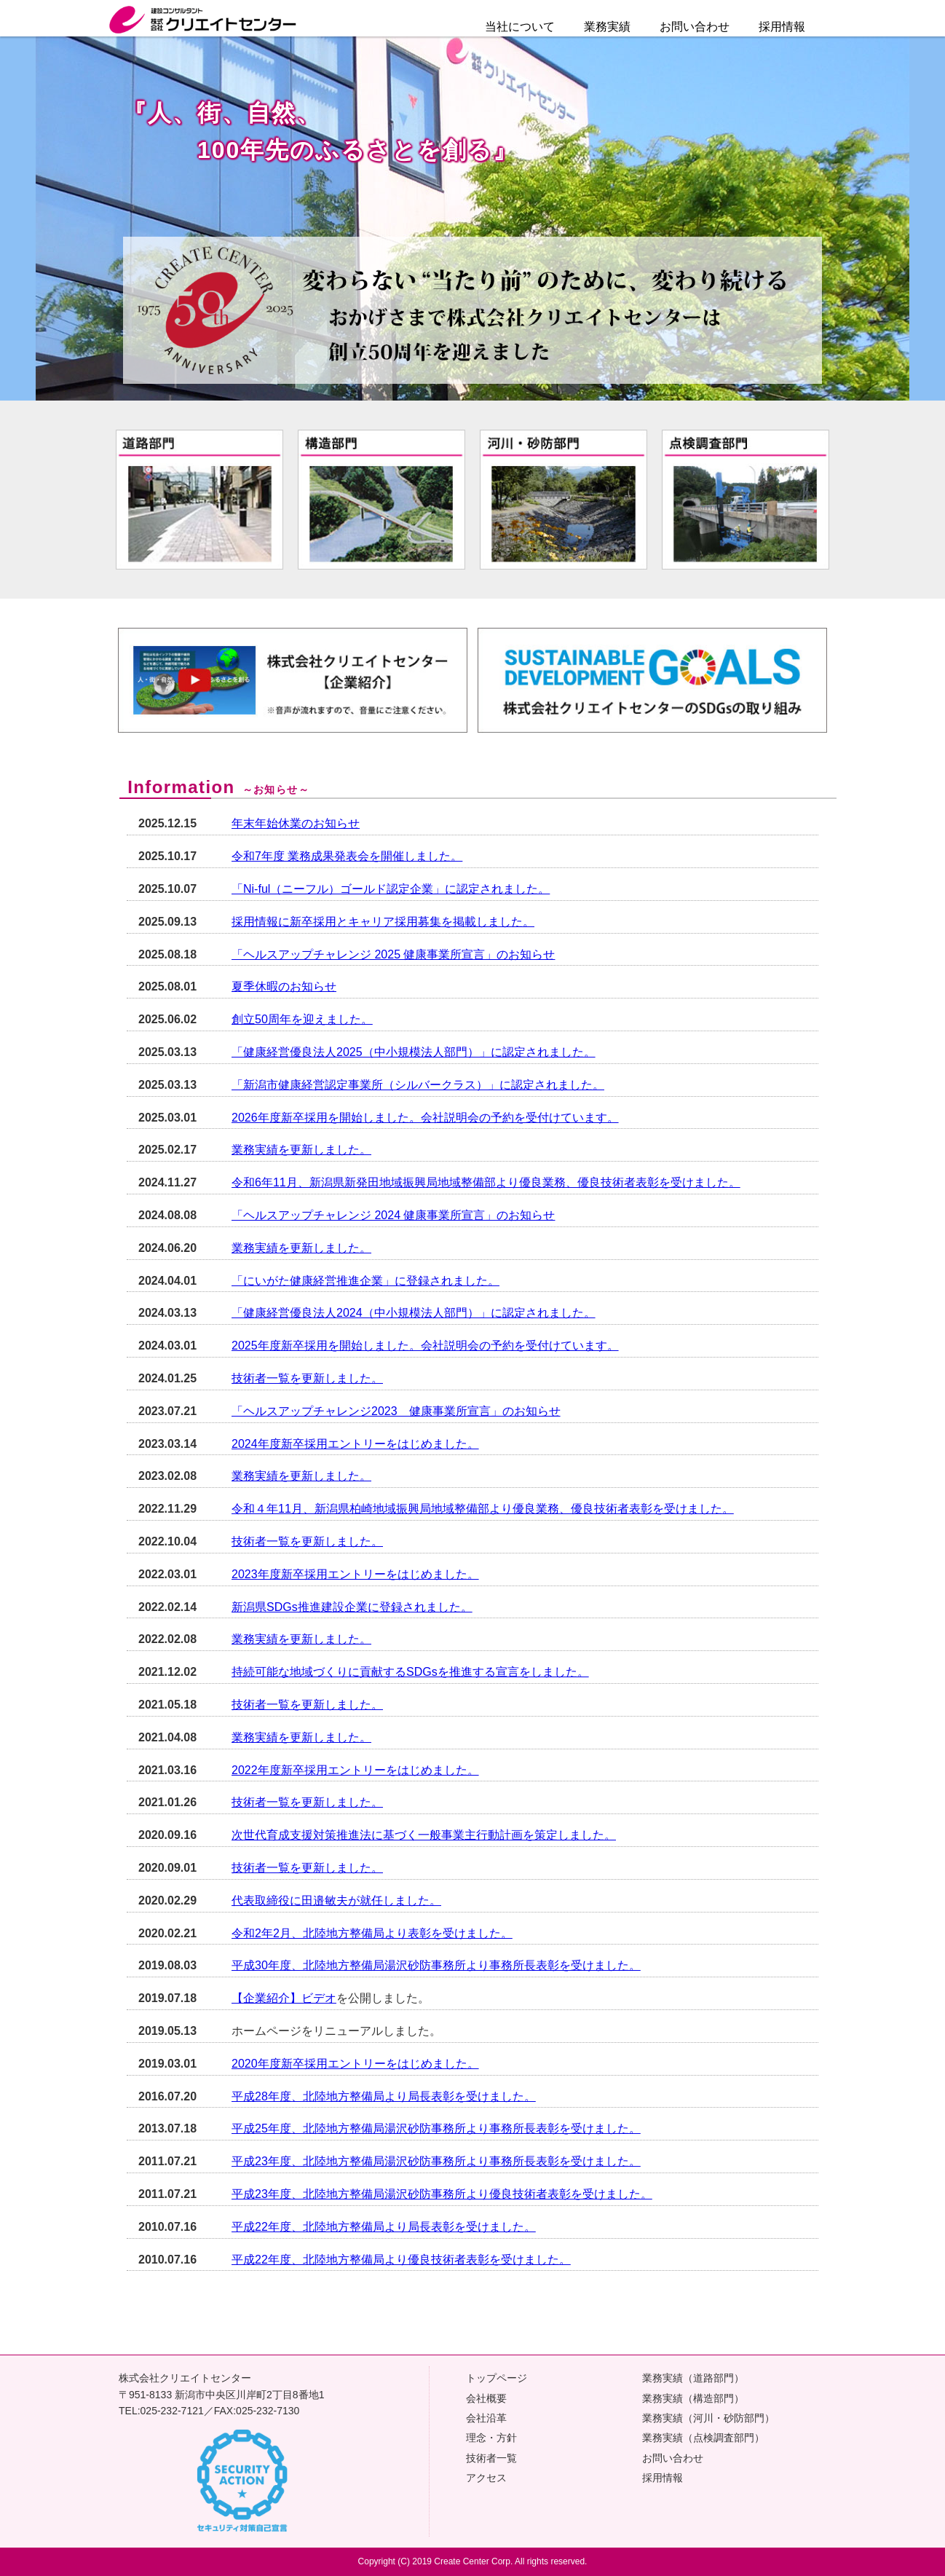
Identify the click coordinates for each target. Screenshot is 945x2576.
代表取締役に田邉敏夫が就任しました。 (336, 1900)
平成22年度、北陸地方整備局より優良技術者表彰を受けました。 (401, 2259)
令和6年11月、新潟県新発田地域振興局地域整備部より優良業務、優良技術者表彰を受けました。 (486, 1182)
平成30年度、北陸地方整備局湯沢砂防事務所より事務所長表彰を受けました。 (436, 1965)
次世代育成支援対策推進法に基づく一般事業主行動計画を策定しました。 (424, 1835)
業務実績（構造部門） (693, 2398)
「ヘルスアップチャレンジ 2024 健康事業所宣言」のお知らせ (393, 1215)
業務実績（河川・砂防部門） (708, 2418)
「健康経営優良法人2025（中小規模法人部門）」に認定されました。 (414, 1052)
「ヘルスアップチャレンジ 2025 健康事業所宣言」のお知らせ (393, 954)
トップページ (496, 2378)
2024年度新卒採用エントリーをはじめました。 (355, 1444)
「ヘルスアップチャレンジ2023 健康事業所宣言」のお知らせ (396, 1411)
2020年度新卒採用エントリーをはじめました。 (355, 2063)
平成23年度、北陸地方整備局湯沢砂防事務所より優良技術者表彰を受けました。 (442, 2194)
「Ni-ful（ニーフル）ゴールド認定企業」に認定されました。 (391, 889)
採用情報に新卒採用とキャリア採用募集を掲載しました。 (383, 921)
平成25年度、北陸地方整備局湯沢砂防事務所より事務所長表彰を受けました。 (436, 2128)
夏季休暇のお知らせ (284, 986)
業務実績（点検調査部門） (703, 2437)
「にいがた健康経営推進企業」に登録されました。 (365, 1281)
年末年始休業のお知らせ (296, 823)
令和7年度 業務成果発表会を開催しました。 (347, 856)
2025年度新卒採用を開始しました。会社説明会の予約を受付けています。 (425, 1345)
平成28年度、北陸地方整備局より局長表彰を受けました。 (384, 2096)
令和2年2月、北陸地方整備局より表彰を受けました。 (372, 1933)
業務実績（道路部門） (693, 2378)
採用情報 (662, 2478)
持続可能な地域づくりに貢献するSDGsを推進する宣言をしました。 (410, 1672)
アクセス (486, 2478)
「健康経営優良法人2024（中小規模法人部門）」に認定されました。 (414, 1313)
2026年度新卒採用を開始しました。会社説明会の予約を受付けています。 (425, 1117)
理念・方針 (491, 2437)
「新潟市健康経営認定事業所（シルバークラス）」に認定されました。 (418, 1085)
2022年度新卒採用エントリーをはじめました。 (355, 1770)
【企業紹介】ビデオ (284, 1998)
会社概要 (486, 2398)
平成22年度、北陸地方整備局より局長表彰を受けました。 (384, 2227)
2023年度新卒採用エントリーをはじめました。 (355, 1574)
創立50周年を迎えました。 (302, 1019)
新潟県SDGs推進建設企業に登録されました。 (352, 1607)
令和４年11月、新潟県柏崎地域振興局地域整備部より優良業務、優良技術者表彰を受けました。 (483, 1508)
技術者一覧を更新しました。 (307, 1378)
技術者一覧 (491, 2458)
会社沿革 (486, 2418)
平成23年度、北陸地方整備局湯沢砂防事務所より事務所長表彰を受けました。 (436, 2161)
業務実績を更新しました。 (301, 1149)
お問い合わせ (694, 26)
